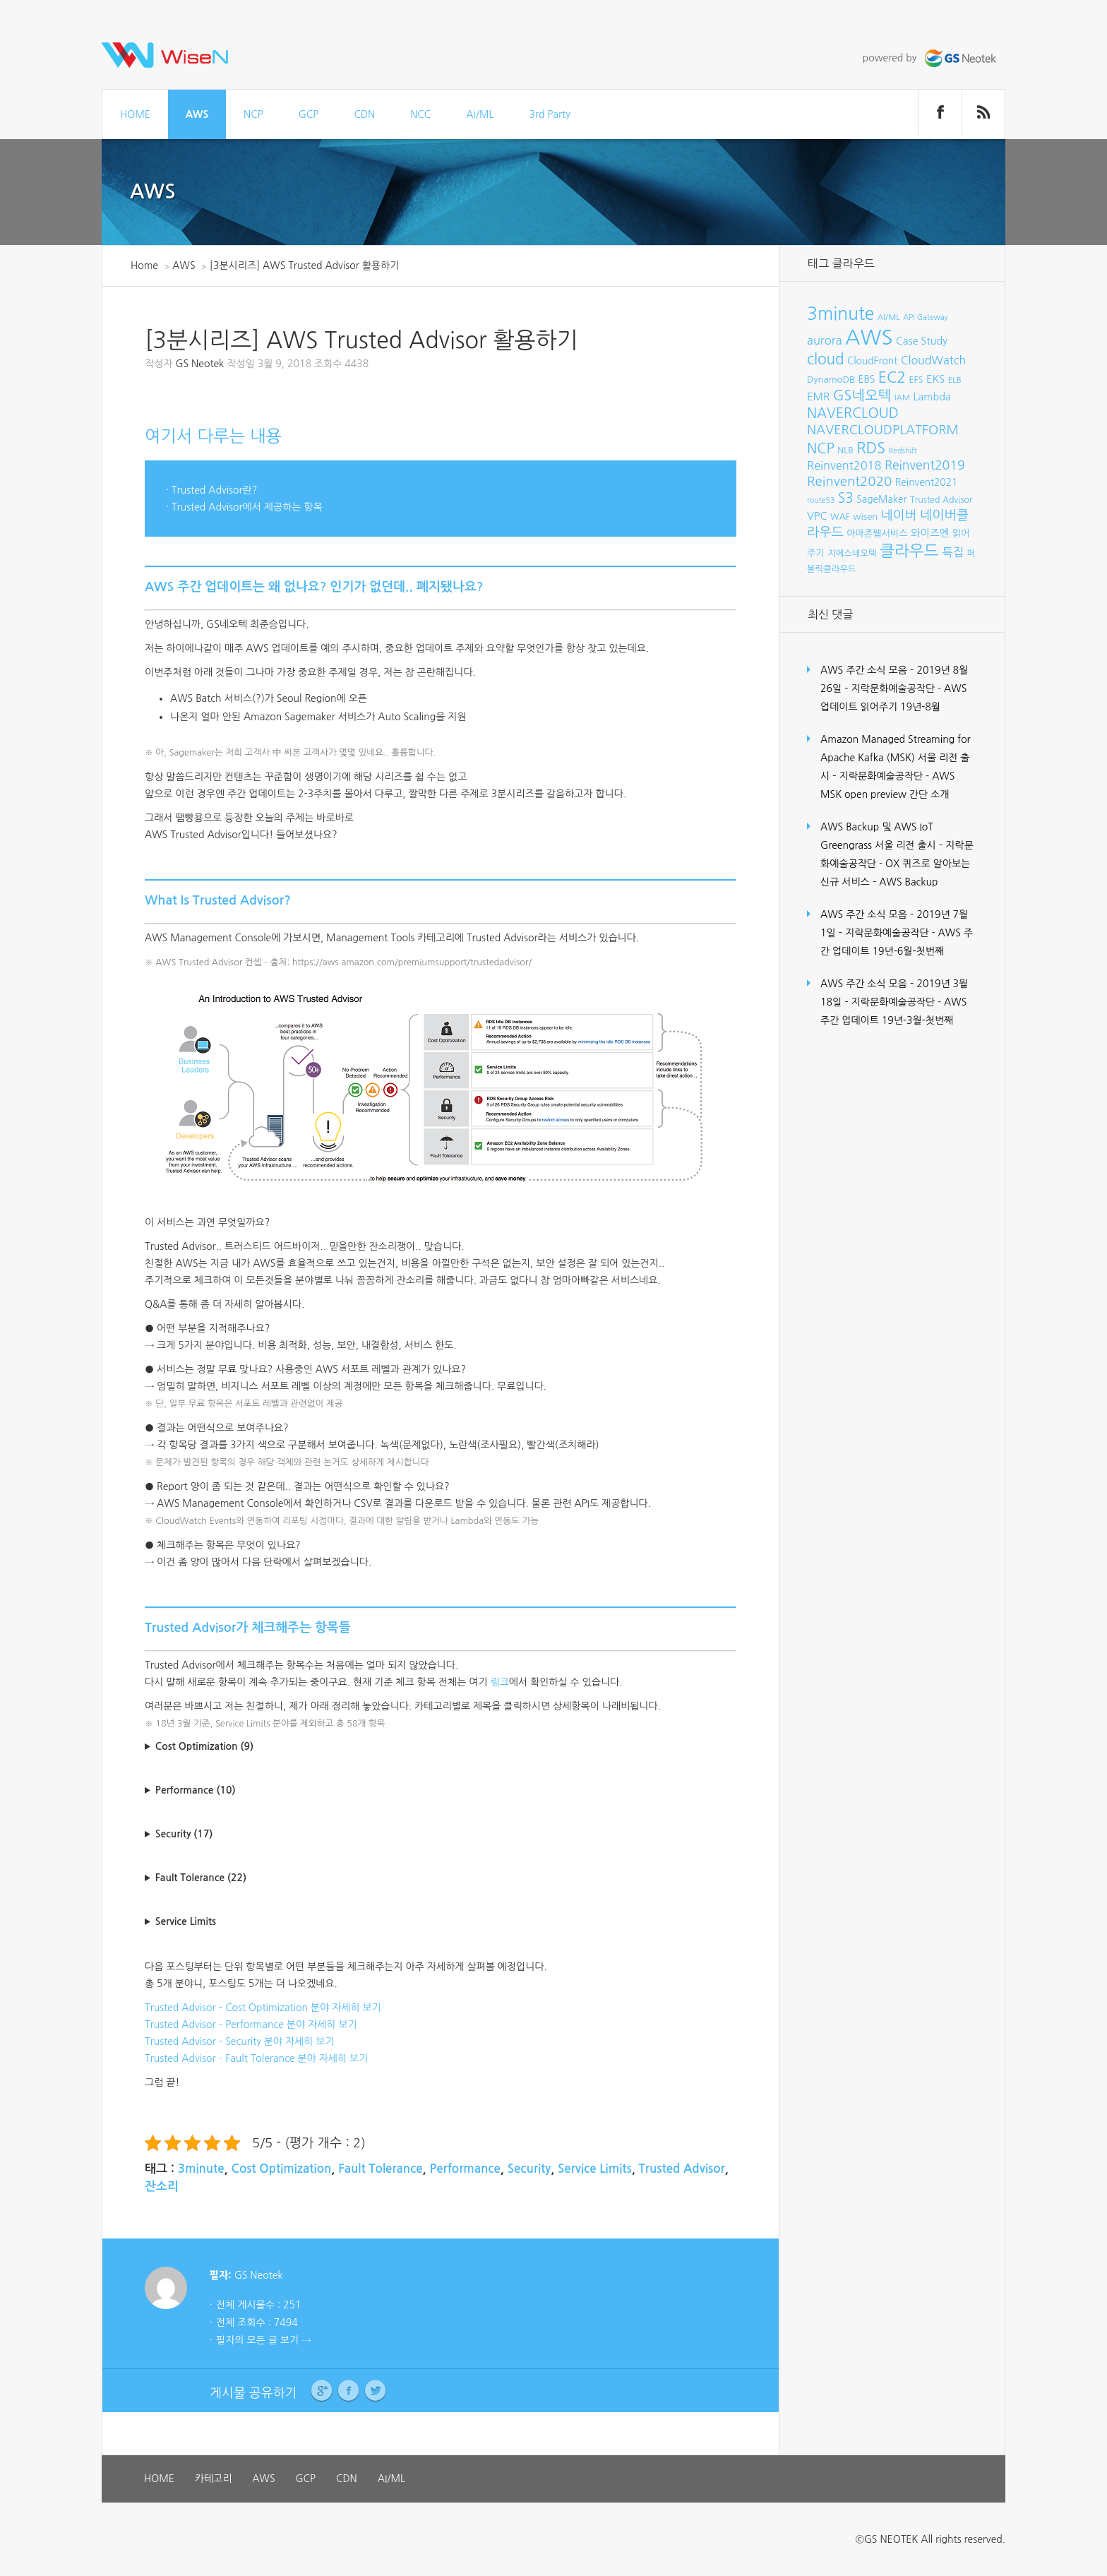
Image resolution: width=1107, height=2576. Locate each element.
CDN (364, 114)
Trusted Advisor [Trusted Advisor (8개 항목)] (941, 499)
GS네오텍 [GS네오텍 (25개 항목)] (862, 395)
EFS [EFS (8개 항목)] (916, 379)
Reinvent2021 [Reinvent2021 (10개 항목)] (926, 482)
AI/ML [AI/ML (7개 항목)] (889, 317)
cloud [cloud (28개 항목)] (825, 359)
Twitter (375, 2391)
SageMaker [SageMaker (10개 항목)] (881, 499)
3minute (201, 2169)
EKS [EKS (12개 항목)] (935, 379)
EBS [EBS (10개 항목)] (866, 379)
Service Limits (595, 2169)
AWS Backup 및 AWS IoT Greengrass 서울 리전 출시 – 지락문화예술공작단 (897, 845)
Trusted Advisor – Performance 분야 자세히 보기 (251, 2024)
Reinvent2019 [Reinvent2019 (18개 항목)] (925, 465)
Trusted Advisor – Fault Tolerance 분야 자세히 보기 (256, 2058)
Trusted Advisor (682, 2169)
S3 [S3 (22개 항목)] (846, 498)
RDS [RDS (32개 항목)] (870, 447)
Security (529, 2169)
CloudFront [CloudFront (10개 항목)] (872, 361)
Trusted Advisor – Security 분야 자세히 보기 (240, 2041)
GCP (309, 114)
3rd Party (549, 114)
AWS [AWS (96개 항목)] (868, 337)
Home (144, 265)
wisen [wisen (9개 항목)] (865, 516)
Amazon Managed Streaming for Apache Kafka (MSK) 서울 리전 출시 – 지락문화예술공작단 (895, 757)
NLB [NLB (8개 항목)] (845, 450)
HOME (135, 114)
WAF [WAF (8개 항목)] (840, 516)
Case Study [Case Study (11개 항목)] (921, 341)
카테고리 (213, 2478)
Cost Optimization (281, 2169)
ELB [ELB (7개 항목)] (955, 380)
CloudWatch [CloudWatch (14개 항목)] (934, 360)
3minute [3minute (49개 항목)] (840, 314)
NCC (420, 114)
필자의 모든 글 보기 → (263, 2340)
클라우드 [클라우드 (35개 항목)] (909, 551)
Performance (464, 2169)
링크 (499, 1682)
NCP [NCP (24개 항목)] (820, 448)
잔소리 (162, 2187)
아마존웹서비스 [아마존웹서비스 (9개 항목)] (876, 533)
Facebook (348, 2391)
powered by (931, 58)
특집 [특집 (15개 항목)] (953, 552)
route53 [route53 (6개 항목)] (820, 500)
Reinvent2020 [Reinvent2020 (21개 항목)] (849, 481)
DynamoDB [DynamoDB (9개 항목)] (831, 379)
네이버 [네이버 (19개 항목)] (899, 515)
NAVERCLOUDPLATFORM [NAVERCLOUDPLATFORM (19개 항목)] (883, 430)
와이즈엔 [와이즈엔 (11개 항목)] (930, 533)
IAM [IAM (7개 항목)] (902, 397)
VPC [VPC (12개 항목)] (817, 516)
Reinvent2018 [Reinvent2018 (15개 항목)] (844, 465)
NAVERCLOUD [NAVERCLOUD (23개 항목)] (853, 413)
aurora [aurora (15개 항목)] (824, 340)
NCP (253, 114)
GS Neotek (199, 364)
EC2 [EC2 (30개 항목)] (892, 377)
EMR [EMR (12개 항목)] (818, 396)
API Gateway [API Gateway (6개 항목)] (925, 317)
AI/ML (479, 114)
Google (322, 2391)
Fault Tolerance (380, 2169)
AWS (197, 114)
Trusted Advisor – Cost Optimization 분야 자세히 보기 (263, 2007)
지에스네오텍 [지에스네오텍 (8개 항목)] (851, 553)
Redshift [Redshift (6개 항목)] (903, 451)
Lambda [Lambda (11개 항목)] (932, 397)
